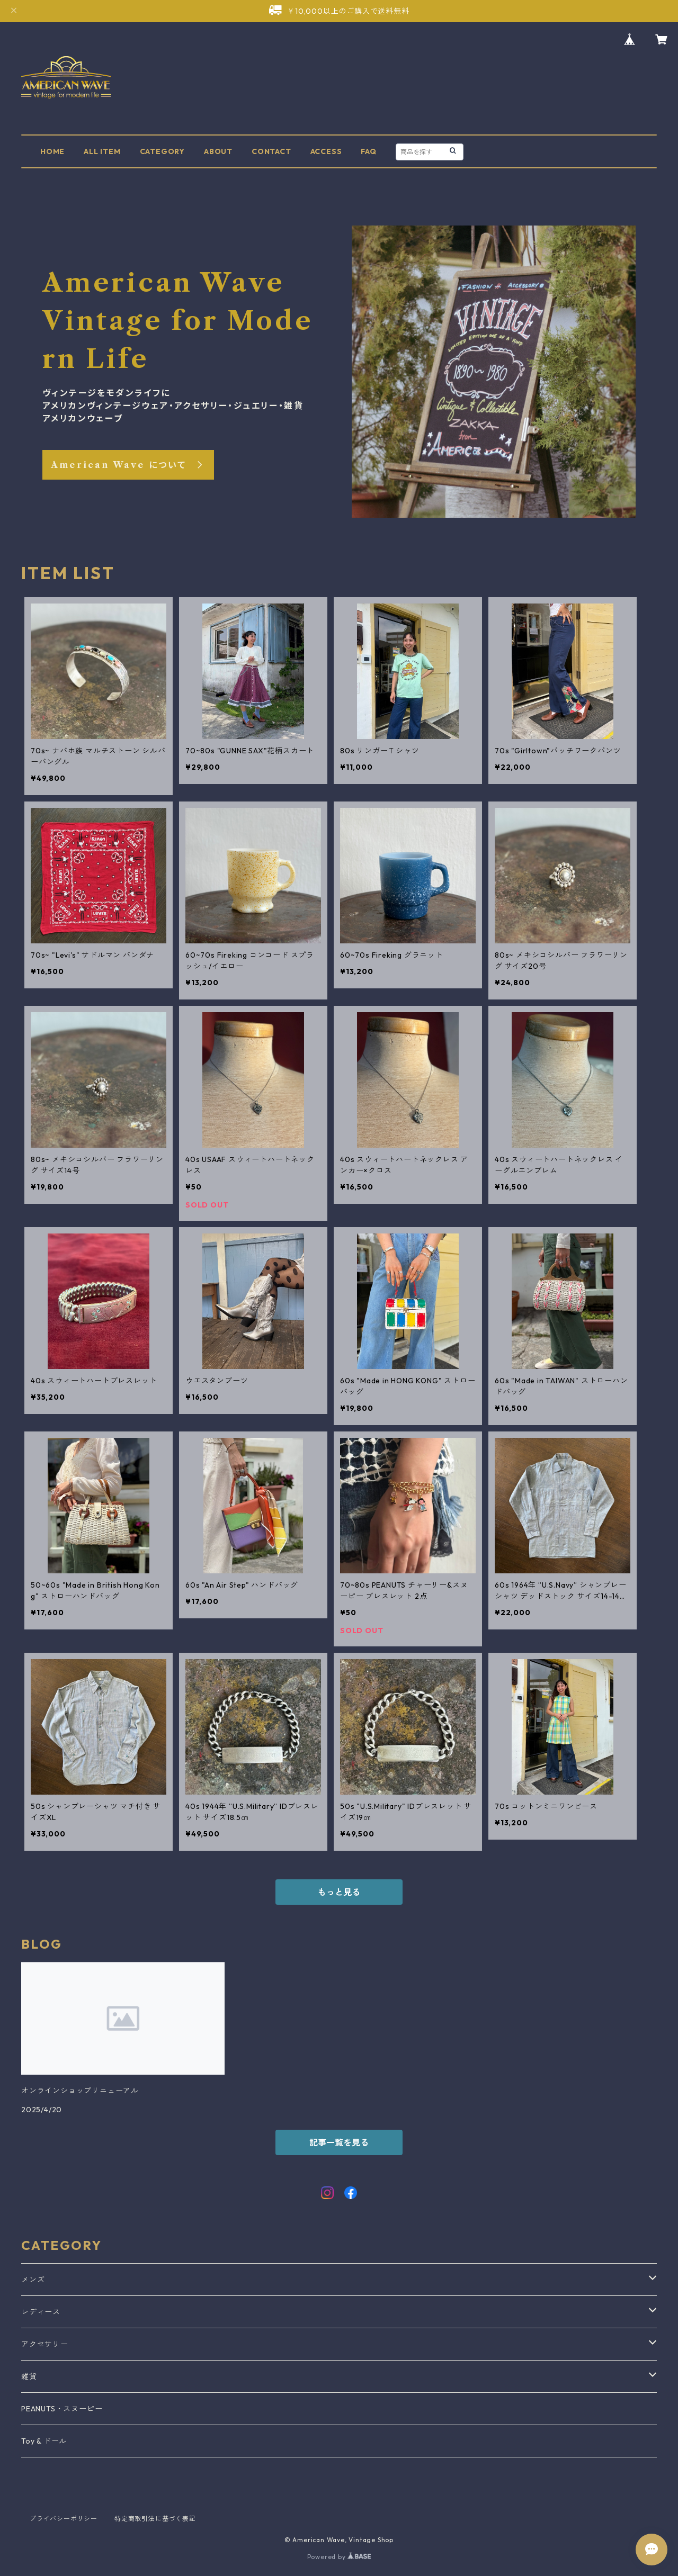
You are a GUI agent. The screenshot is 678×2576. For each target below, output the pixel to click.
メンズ (32, 2279)
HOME (52, 151)
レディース (40, 2312)
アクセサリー (44, 2344)
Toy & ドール (44, 2441)
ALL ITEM (102, 151)
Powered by (339, 2557)
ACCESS (326, 151)
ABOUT (218, 151)
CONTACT (271, 151)
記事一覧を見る (339, 2142)
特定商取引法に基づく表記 (155, 2519)
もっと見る (339, 1892)
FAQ (368, 151)
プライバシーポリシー (63, 2519)
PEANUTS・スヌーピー (61, 2408)
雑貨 (29, 2376)
